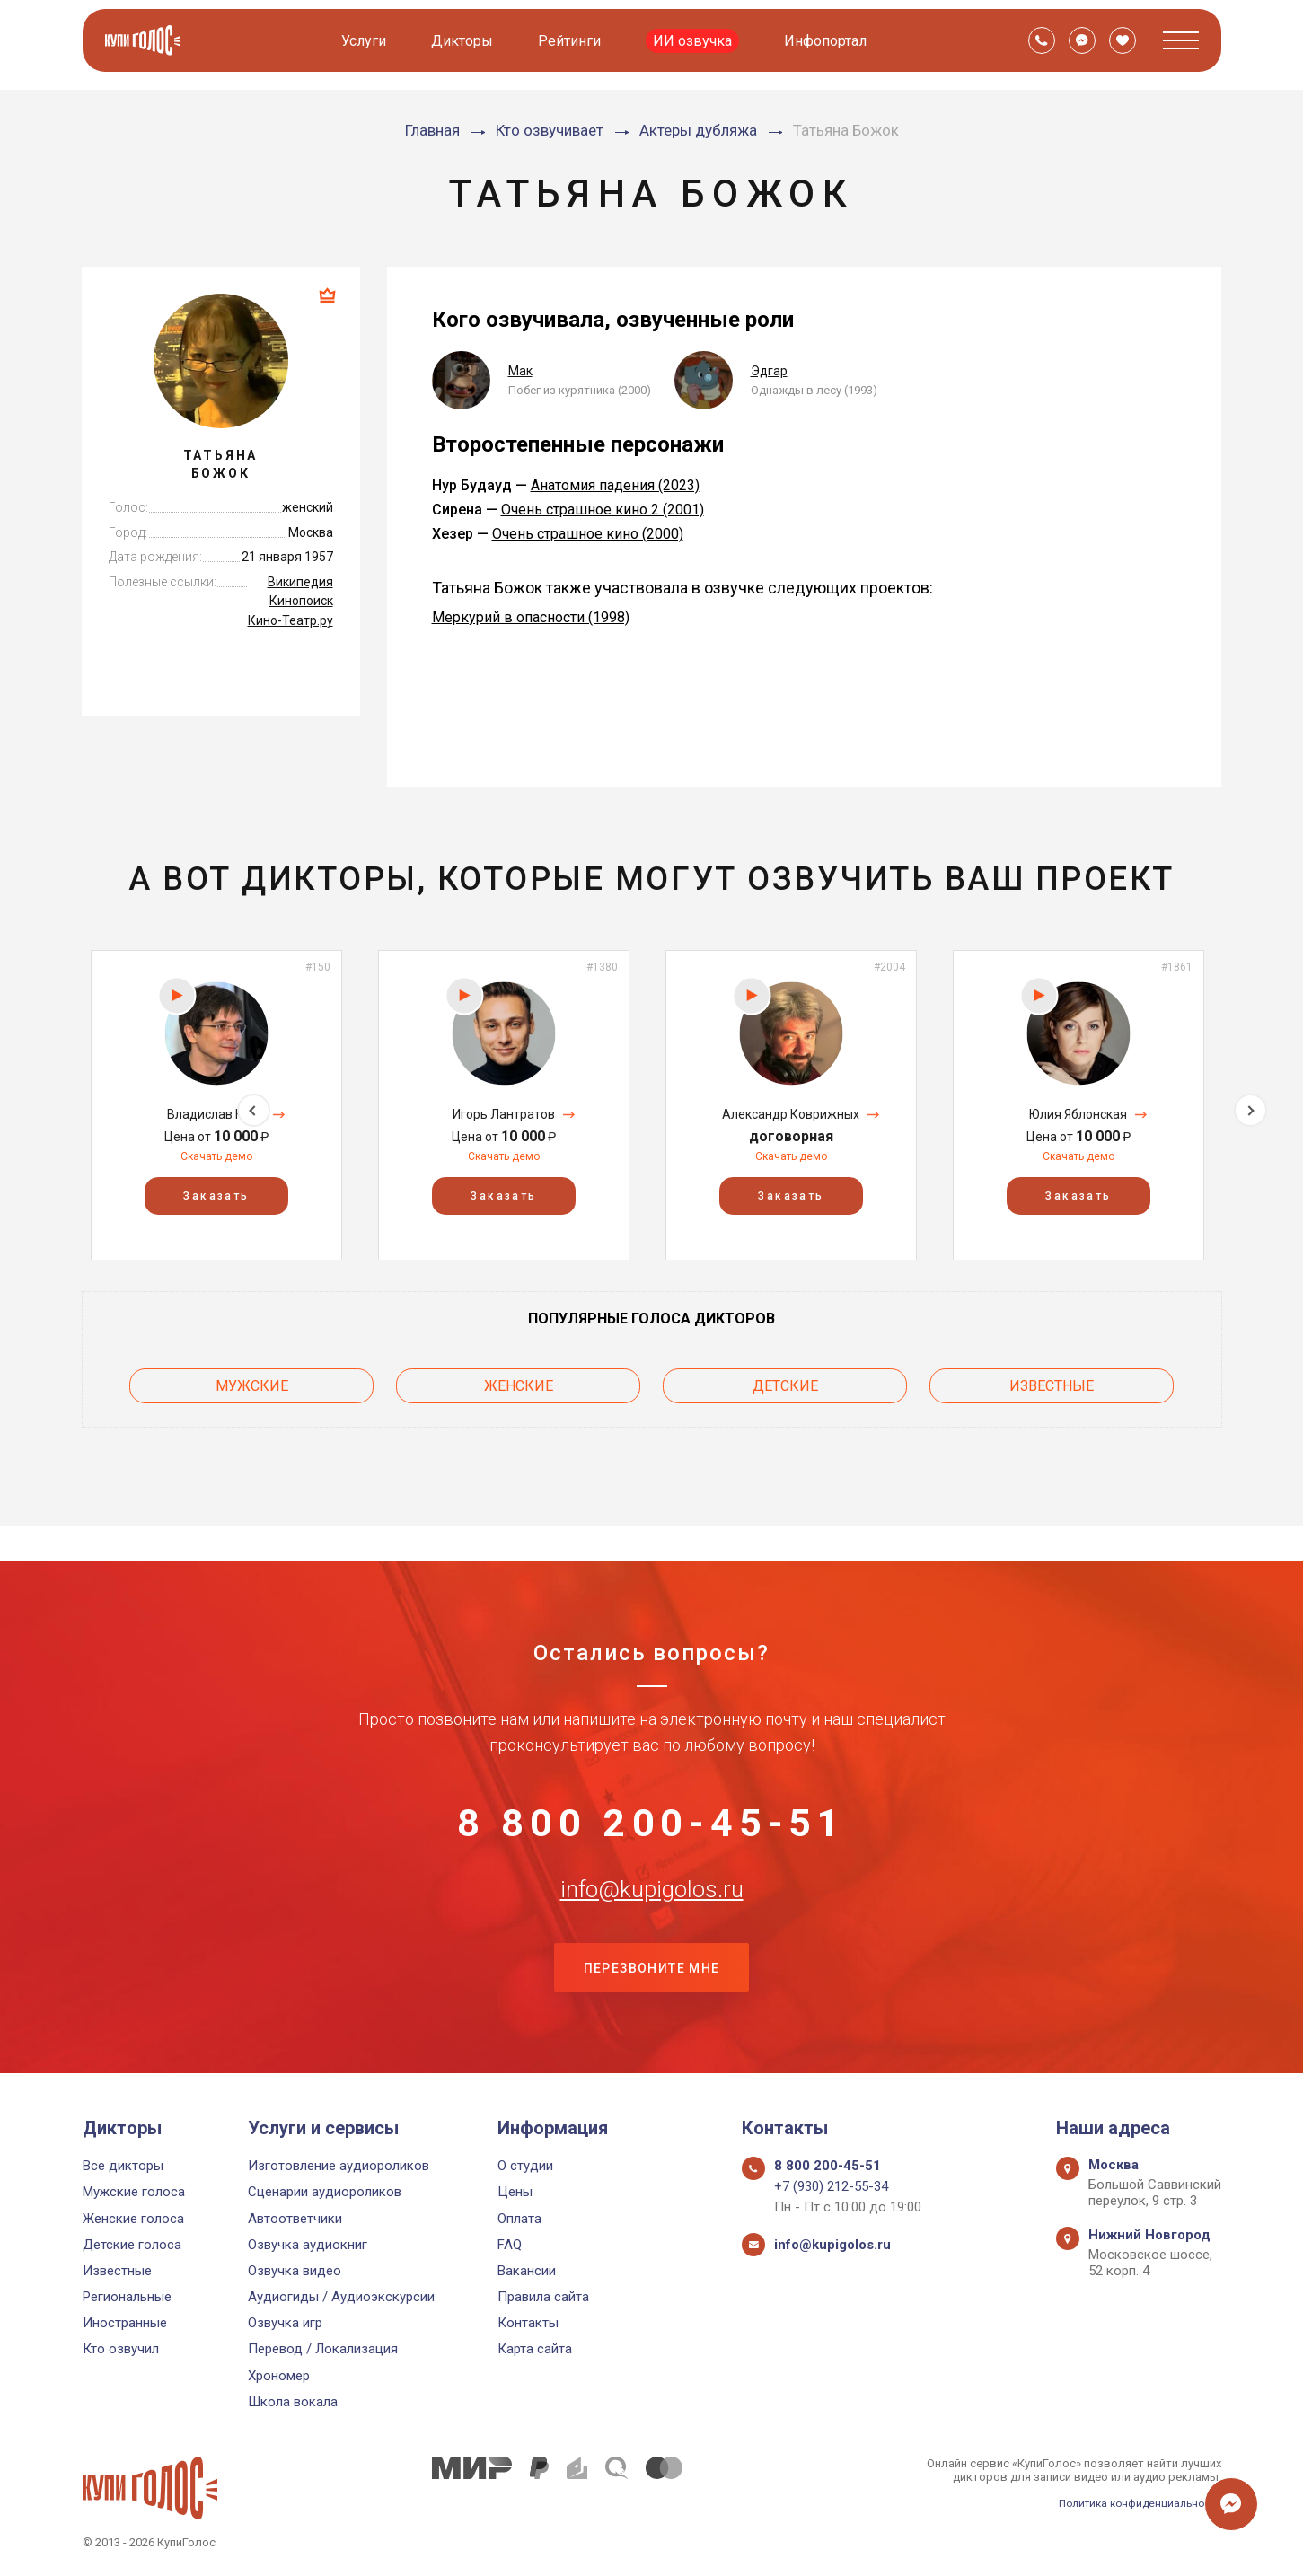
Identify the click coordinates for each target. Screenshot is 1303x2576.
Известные (1051, 1381)
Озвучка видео (294, 2271)
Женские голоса (133, 2219)
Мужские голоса (134, 2193)
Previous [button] (53, 1104)
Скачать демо (216, 1156)
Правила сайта (543, 2297)
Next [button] (1250, 1104)
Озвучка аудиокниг (307, 2245)
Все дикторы (123, 2166)
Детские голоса (132, 2245)
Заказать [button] (216, 1195)
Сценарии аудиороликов (324, 2193)
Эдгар (769, 371)
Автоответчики (295, 2219)
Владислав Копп (216, 1114)
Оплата (519, 2219)
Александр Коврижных (790, 1114)
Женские (518, 1381)
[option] (216, 1105)
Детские (785, 1381)
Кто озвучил (121, 2350)
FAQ (509, 2245)
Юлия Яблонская (1078, 1114)
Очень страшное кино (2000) (587, 533)
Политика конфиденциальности (1133, 2503)
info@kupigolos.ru (652, 1876)
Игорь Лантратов (504, 1114)
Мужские (252, 1381)
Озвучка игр (285, 2324)
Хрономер (279, 2376)
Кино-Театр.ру (290, 620)
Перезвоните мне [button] (652, 1966)
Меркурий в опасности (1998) (530, 617)
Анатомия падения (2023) (615, 485)
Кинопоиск (301, 600)
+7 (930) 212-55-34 (831, 2187)
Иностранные (125, 2324)
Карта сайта (534, 2350)
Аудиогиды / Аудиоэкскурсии (341, 2297)
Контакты (528, 2324)
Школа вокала (293, 2402)
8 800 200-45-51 (652, 1788)
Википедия (300, 582)
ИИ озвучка (695, 40)
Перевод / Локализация (323, 2350)
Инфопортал (828, 40)
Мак (520, 371)
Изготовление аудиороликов (338, 2166)
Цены (515, 2193)
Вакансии (526, 2271)
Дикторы (465, 40)
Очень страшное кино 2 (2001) (602, 509)
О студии (525, 2166)
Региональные (127, 2297)
